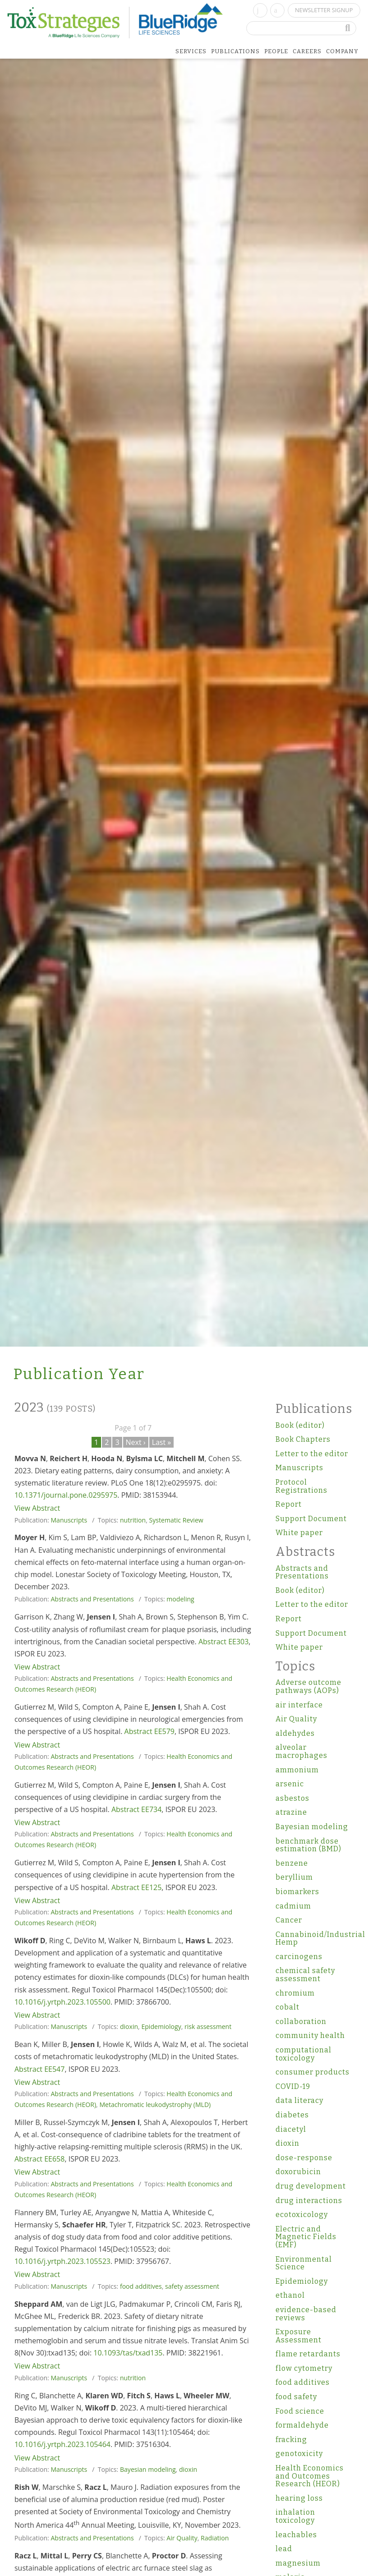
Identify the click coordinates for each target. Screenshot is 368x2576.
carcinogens (299, 1956)
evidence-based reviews (306, 2313)
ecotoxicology (302, 2214)
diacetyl (291, 2129)
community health (310, 2035)
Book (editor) (300, 1425)
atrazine (291, 1812)
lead (284, 2548)
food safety (296, 2396)
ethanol (290, 2295)
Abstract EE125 (136, 1887)
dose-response (304, 2157)
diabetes (292, 2115)
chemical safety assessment (305, 1974)
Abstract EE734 (136, 1809)
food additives (141, 2286)
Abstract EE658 (39, 2159)
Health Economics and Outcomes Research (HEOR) (310, 2476)
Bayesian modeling (148, 2469)
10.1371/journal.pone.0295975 (65, 1495)
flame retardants (308, 2354)
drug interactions (309, 2200)
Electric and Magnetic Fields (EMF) (306, 2237)
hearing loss (299, 2498)
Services (191, 51)
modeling (180, 1599)
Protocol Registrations (301, 1486)
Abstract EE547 (39, 2069)
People (276, 51)
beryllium (294, 1877)
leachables (296, 2534)
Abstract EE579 (149, 1731)
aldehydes (295, 1733)
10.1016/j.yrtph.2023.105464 (62, 2444)
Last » (161, 1442)
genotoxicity (299, 2453)
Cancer (289, 1920)
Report (289, 1504)
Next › (136, 1442)
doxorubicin (298, 2171)
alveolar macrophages (301, 1751)
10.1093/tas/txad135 (127, 2353)
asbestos (292, 1798)
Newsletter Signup (324, 10)
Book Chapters (303, 1439)
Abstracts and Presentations (92, 1599)
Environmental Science (304, 2263)
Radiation (215, 2538)
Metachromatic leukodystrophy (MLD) (155, 2104)
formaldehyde (302, 2425)
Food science (300, 2411)
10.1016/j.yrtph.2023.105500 (62, 2002)
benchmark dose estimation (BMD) (308, 1845)
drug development (311, 2186)
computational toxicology (303, 2054)
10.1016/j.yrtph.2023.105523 (62, 2261)
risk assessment (207, 2026)
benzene (292, 1863)
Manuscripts (69, 1520)
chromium (295, 1993)
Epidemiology (161, 2026)
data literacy (299, 2100)
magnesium (298, 2563)
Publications (235, 51)
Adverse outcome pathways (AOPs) (308, 1686)
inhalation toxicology (295, 2516)
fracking (291, 2439)
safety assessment (192, 2286)
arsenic (290, 1784)
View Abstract (37, 1508)
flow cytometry (304, 2368)
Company (342, 51)
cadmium (293, 1906)
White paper (299, 1532)
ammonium (297, 1770)
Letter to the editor (312, 1453)
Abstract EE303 (223, 1642)
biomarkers (297, 1891)
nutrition (133, 1520)
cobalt (287, 2007)
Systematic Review (176, 1520)
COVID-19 (293, 2086)
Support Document (311, 1518)
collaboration (301, 2021)
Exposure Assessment (299, 2336)
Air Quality (181, 2538)
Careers (307, 51)
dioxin (129, 2026)
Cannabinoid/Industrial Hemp (315, 1938)
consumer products (313, 2072)
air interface (299, 1705)
